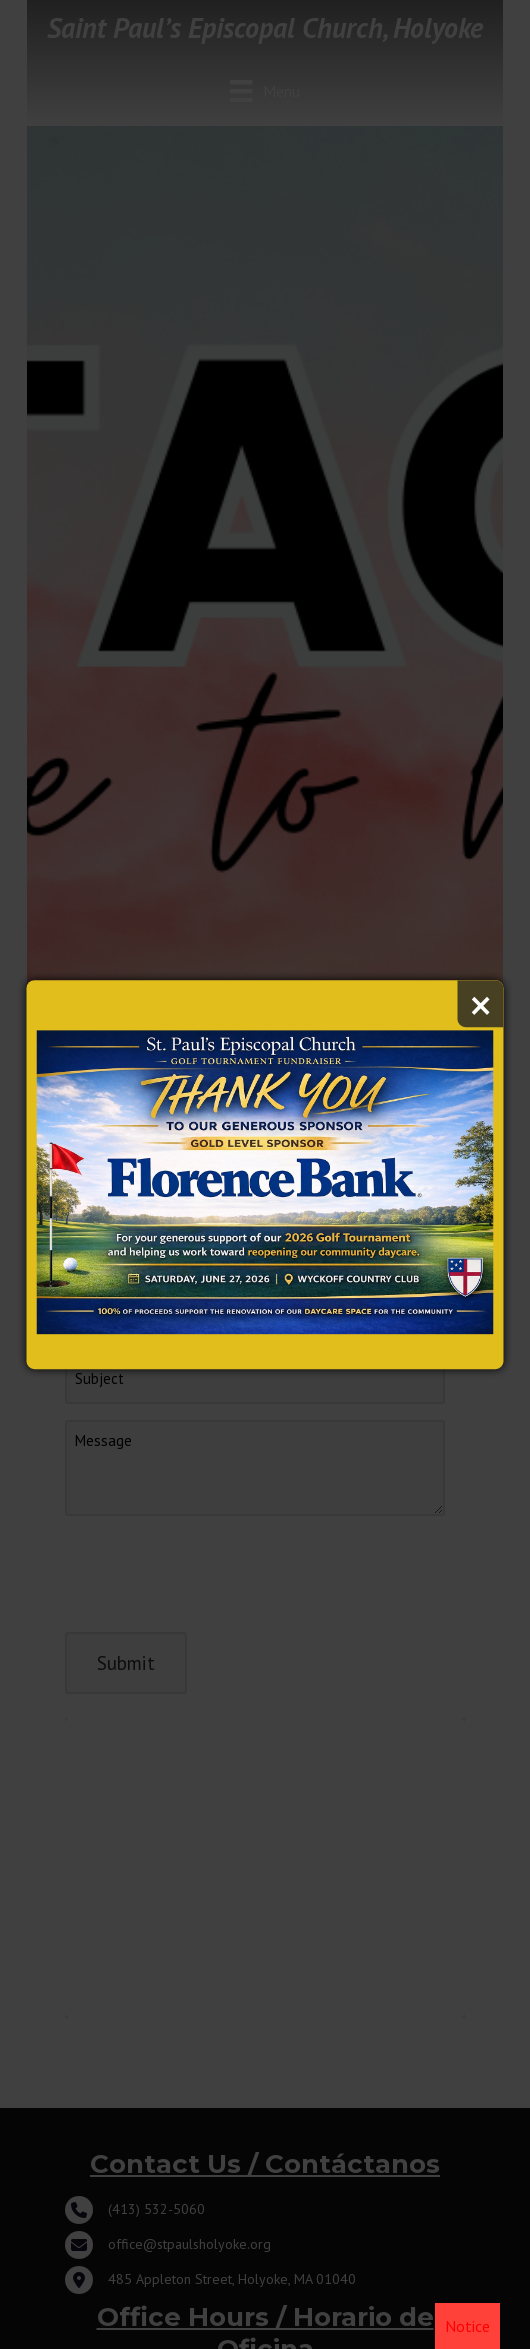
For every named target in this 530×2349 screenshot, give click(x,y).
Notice (467, 2326)
